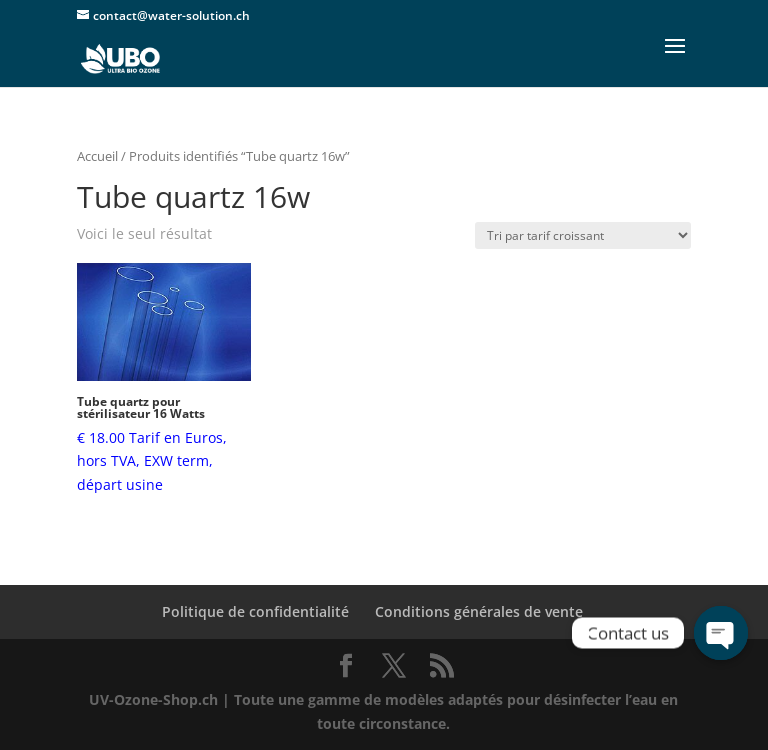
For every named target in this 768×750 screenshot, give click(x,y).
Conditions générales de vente (479, 611)
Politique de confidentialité (255, 611)
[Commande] (583, 235)
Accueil (97, 156)
